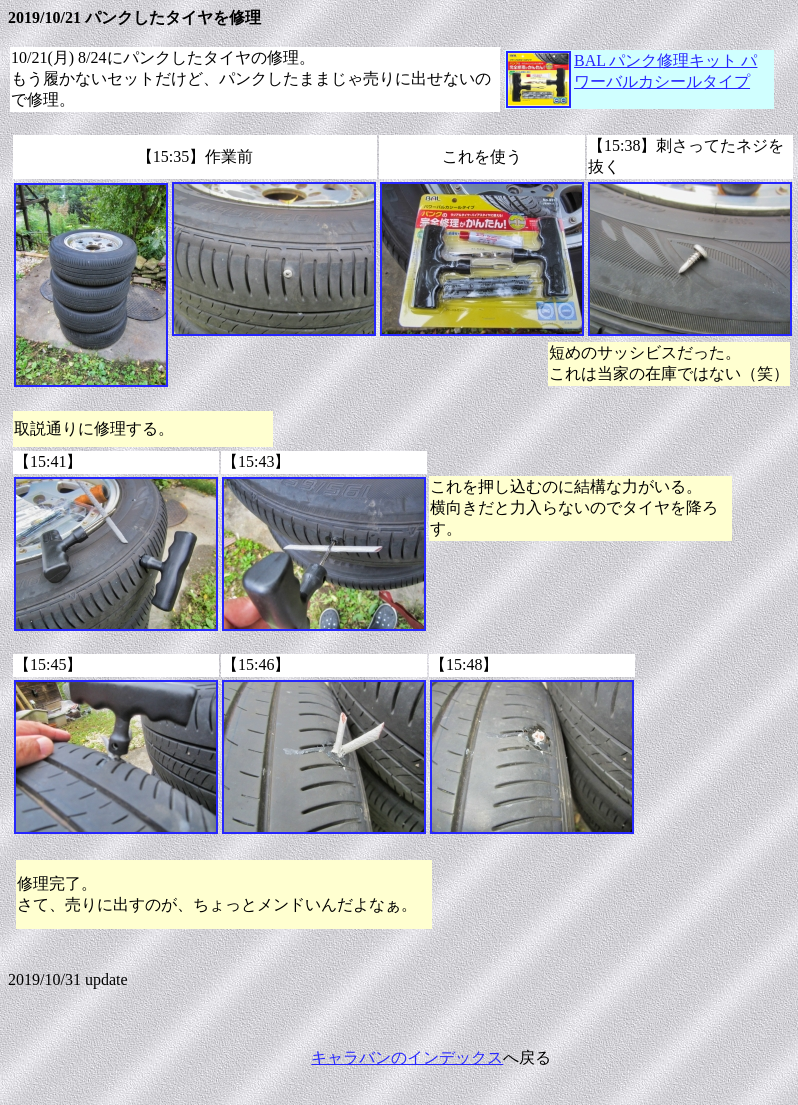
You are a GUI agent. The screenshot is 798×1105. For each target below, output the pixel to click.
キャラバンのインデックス (407, 1057)
